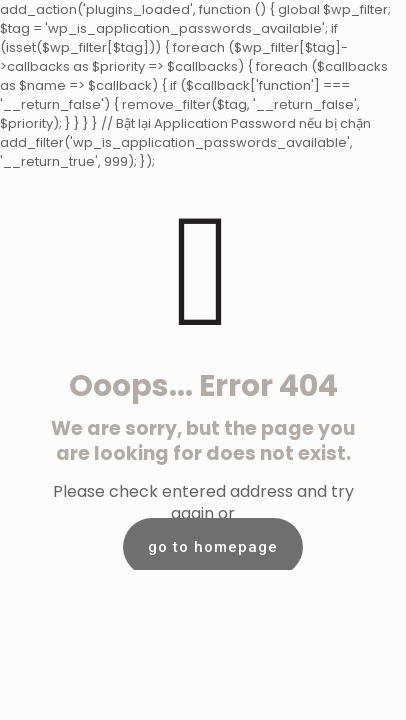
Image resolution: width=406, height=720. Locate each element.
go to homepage (213, 547)
